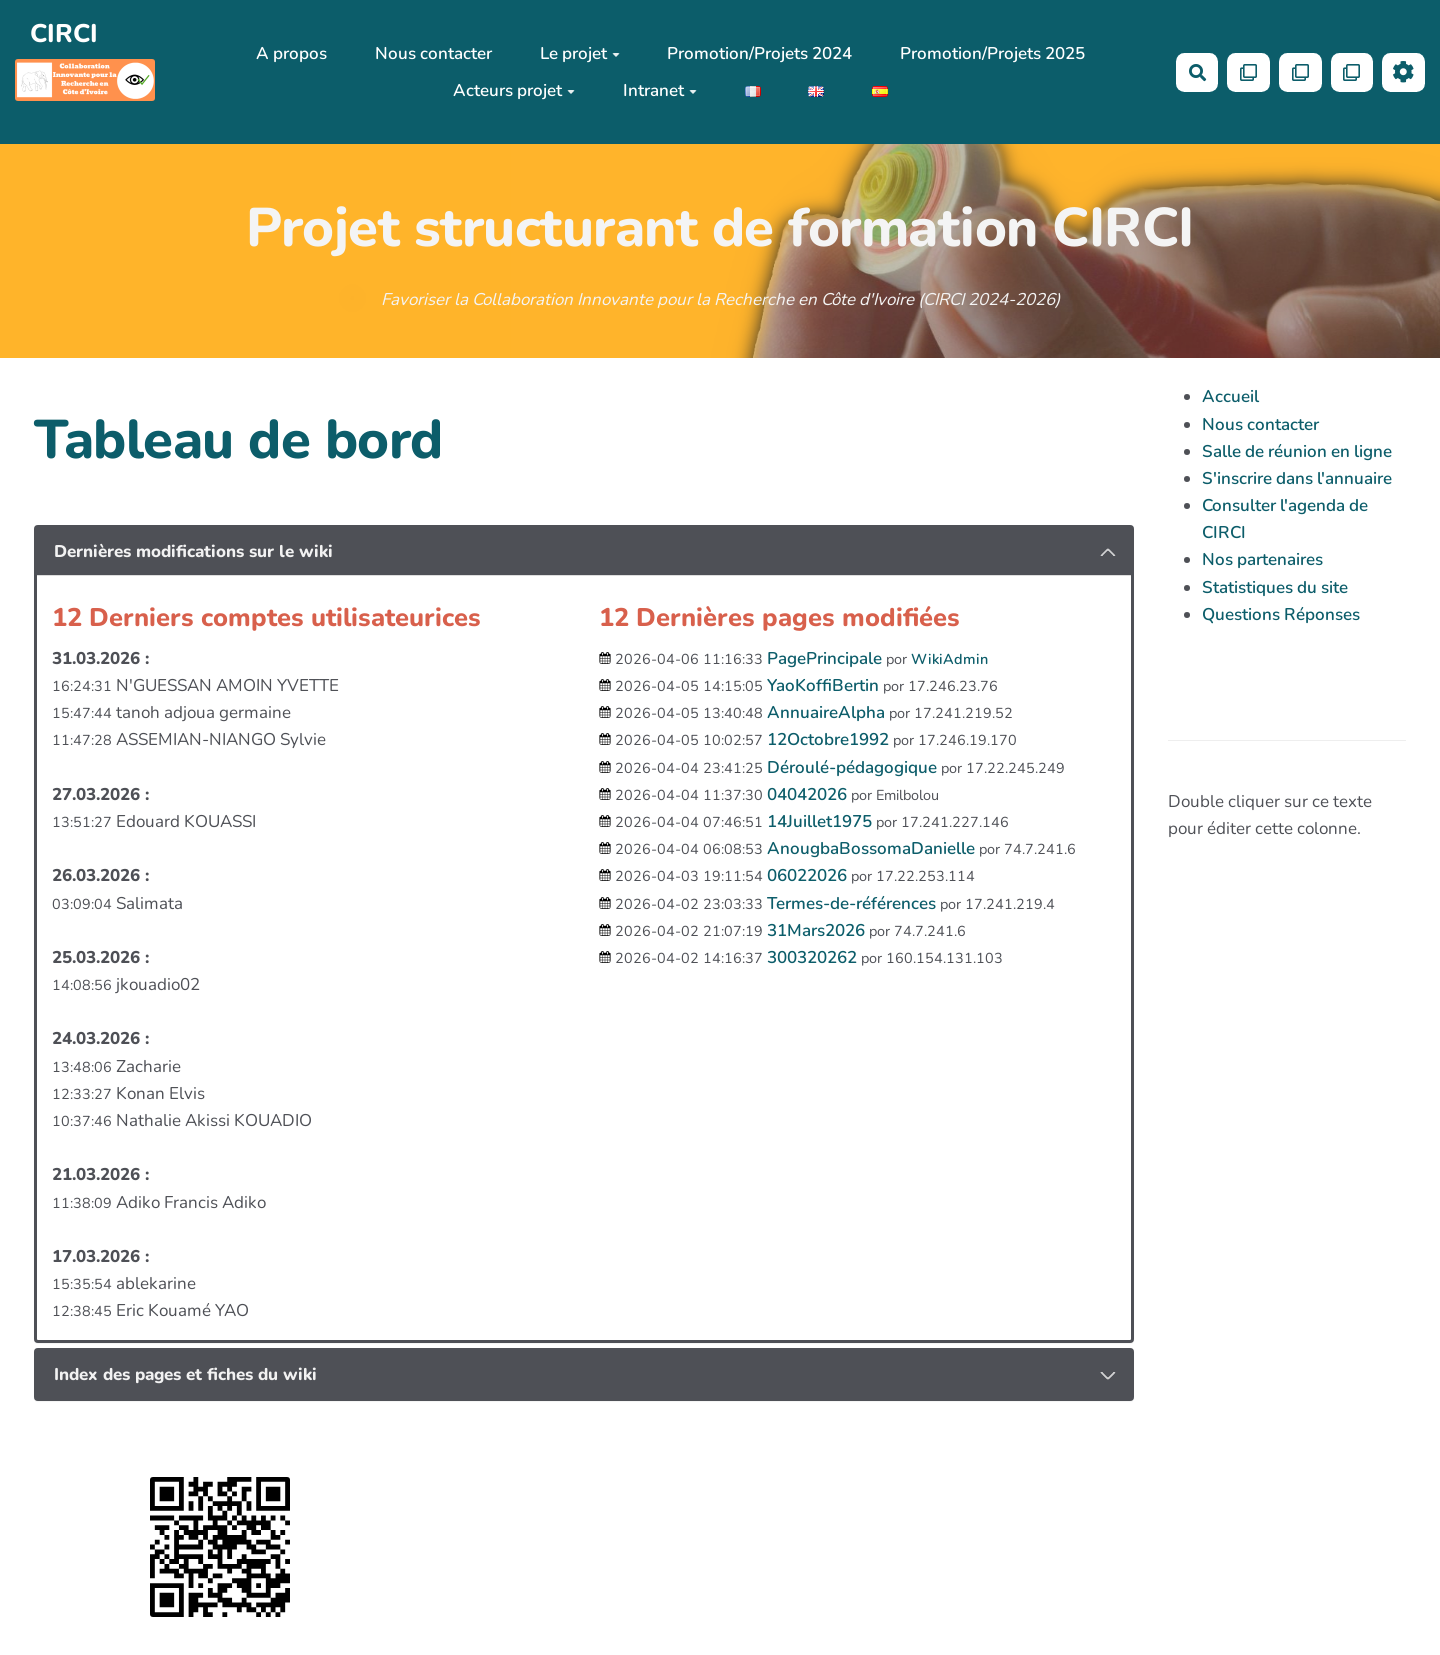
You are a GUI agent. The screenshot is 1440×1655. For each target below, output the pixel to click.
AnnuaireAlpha (826, 712)
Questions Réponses (1281, 614)
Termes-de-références (851, 903)
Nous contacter (433, 53)
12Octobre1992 (828, 739)
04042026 (807, 794)
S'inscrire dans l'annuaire (1297, 478)
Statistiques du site (1275, 587)
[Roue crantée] (1403, 72)
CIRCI (64, 33)
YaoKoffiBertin (823, 685)
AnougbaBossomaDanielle (871, 848)
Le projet (580, 53)
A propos (291, 53)
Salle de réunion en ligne (1297, 451)
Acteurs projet (514, 90)
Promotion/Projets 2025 (992, 53)
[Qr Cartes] (1248, 72)
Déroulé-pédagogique (852, 767)
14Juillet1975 (819, 821)
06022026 (807, 875)
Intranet (660, 90)
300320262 (812, 957)
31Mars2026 (816, 930)
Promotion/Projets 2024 (759, 53)
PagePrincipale (824, 658)
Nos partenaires (1262, 559)
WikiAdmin (949, 659)
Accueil (1230, 396)
